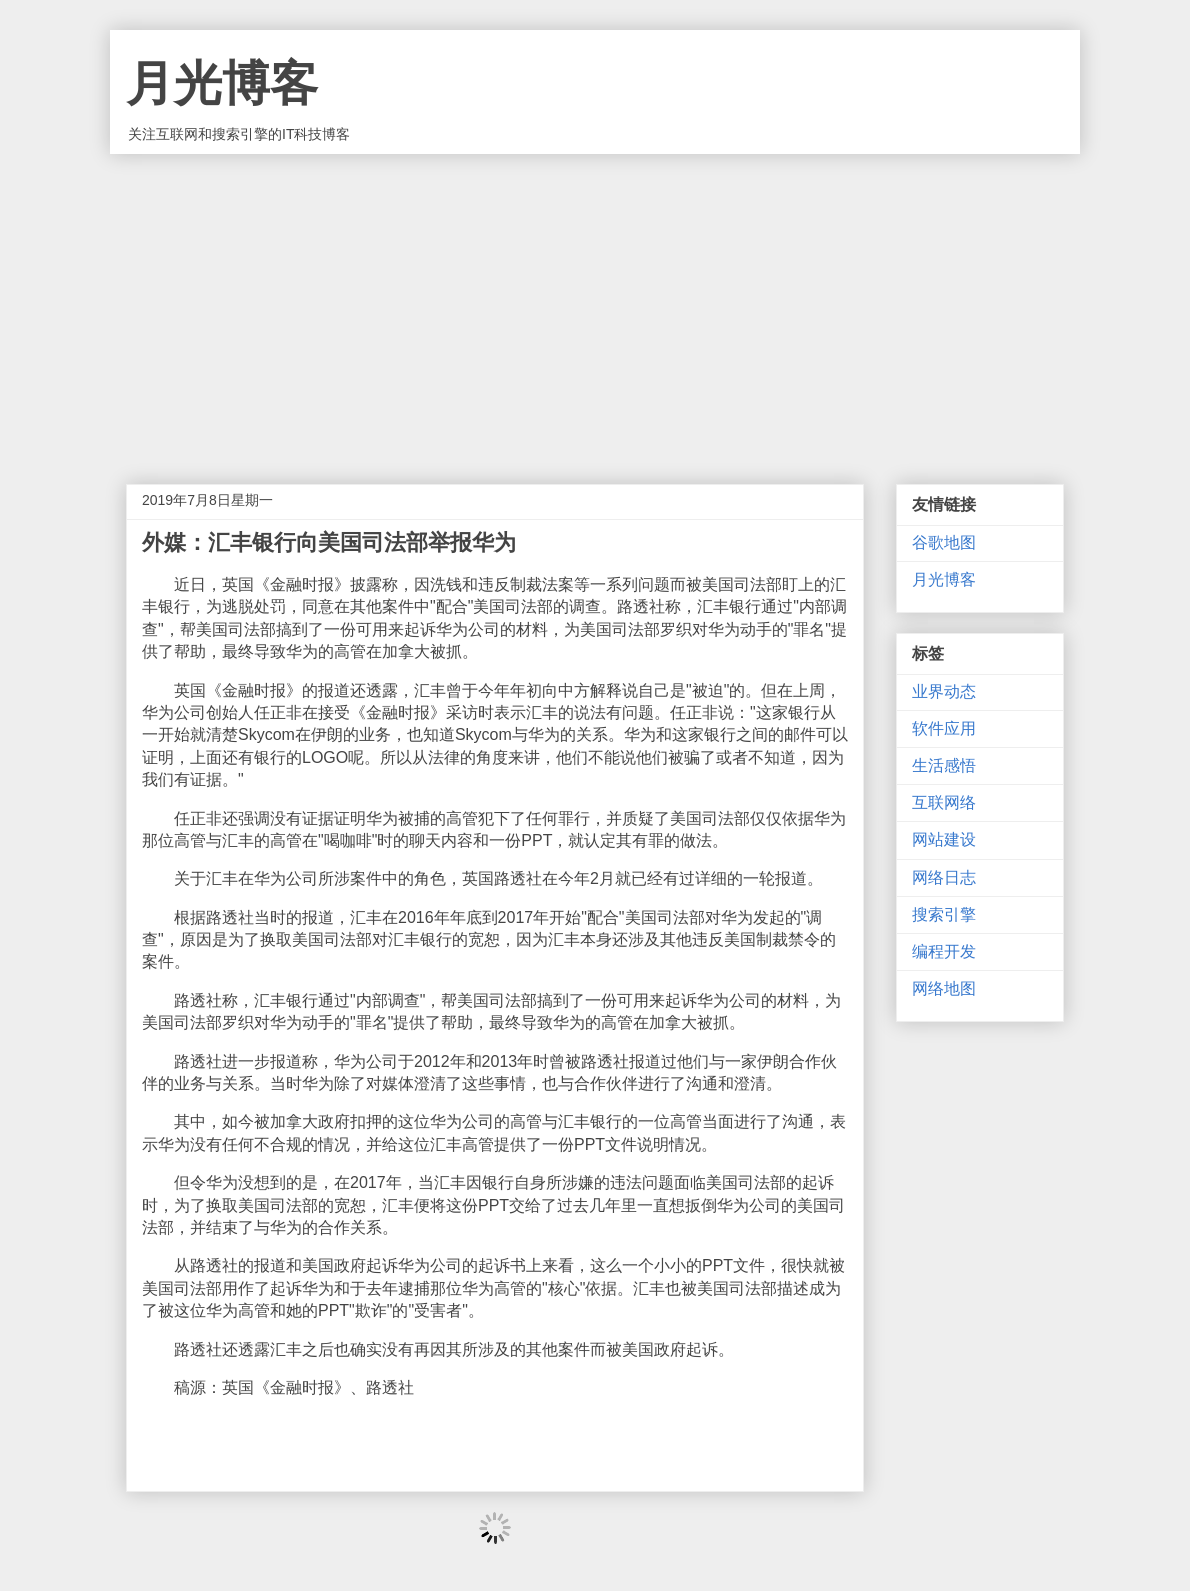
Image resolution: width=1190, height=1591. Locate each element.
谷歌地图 (944, 542)
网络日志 (944, 877)
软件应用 (944, 728)
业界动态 (944, 691)
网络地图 (944, 988)
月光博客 (222, 83)
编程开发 (944, 951)
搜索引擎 (944, 914)
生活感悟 (944, 765)
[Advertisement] (595, 304)
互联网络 (944, 802)
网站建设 (944, 839)
